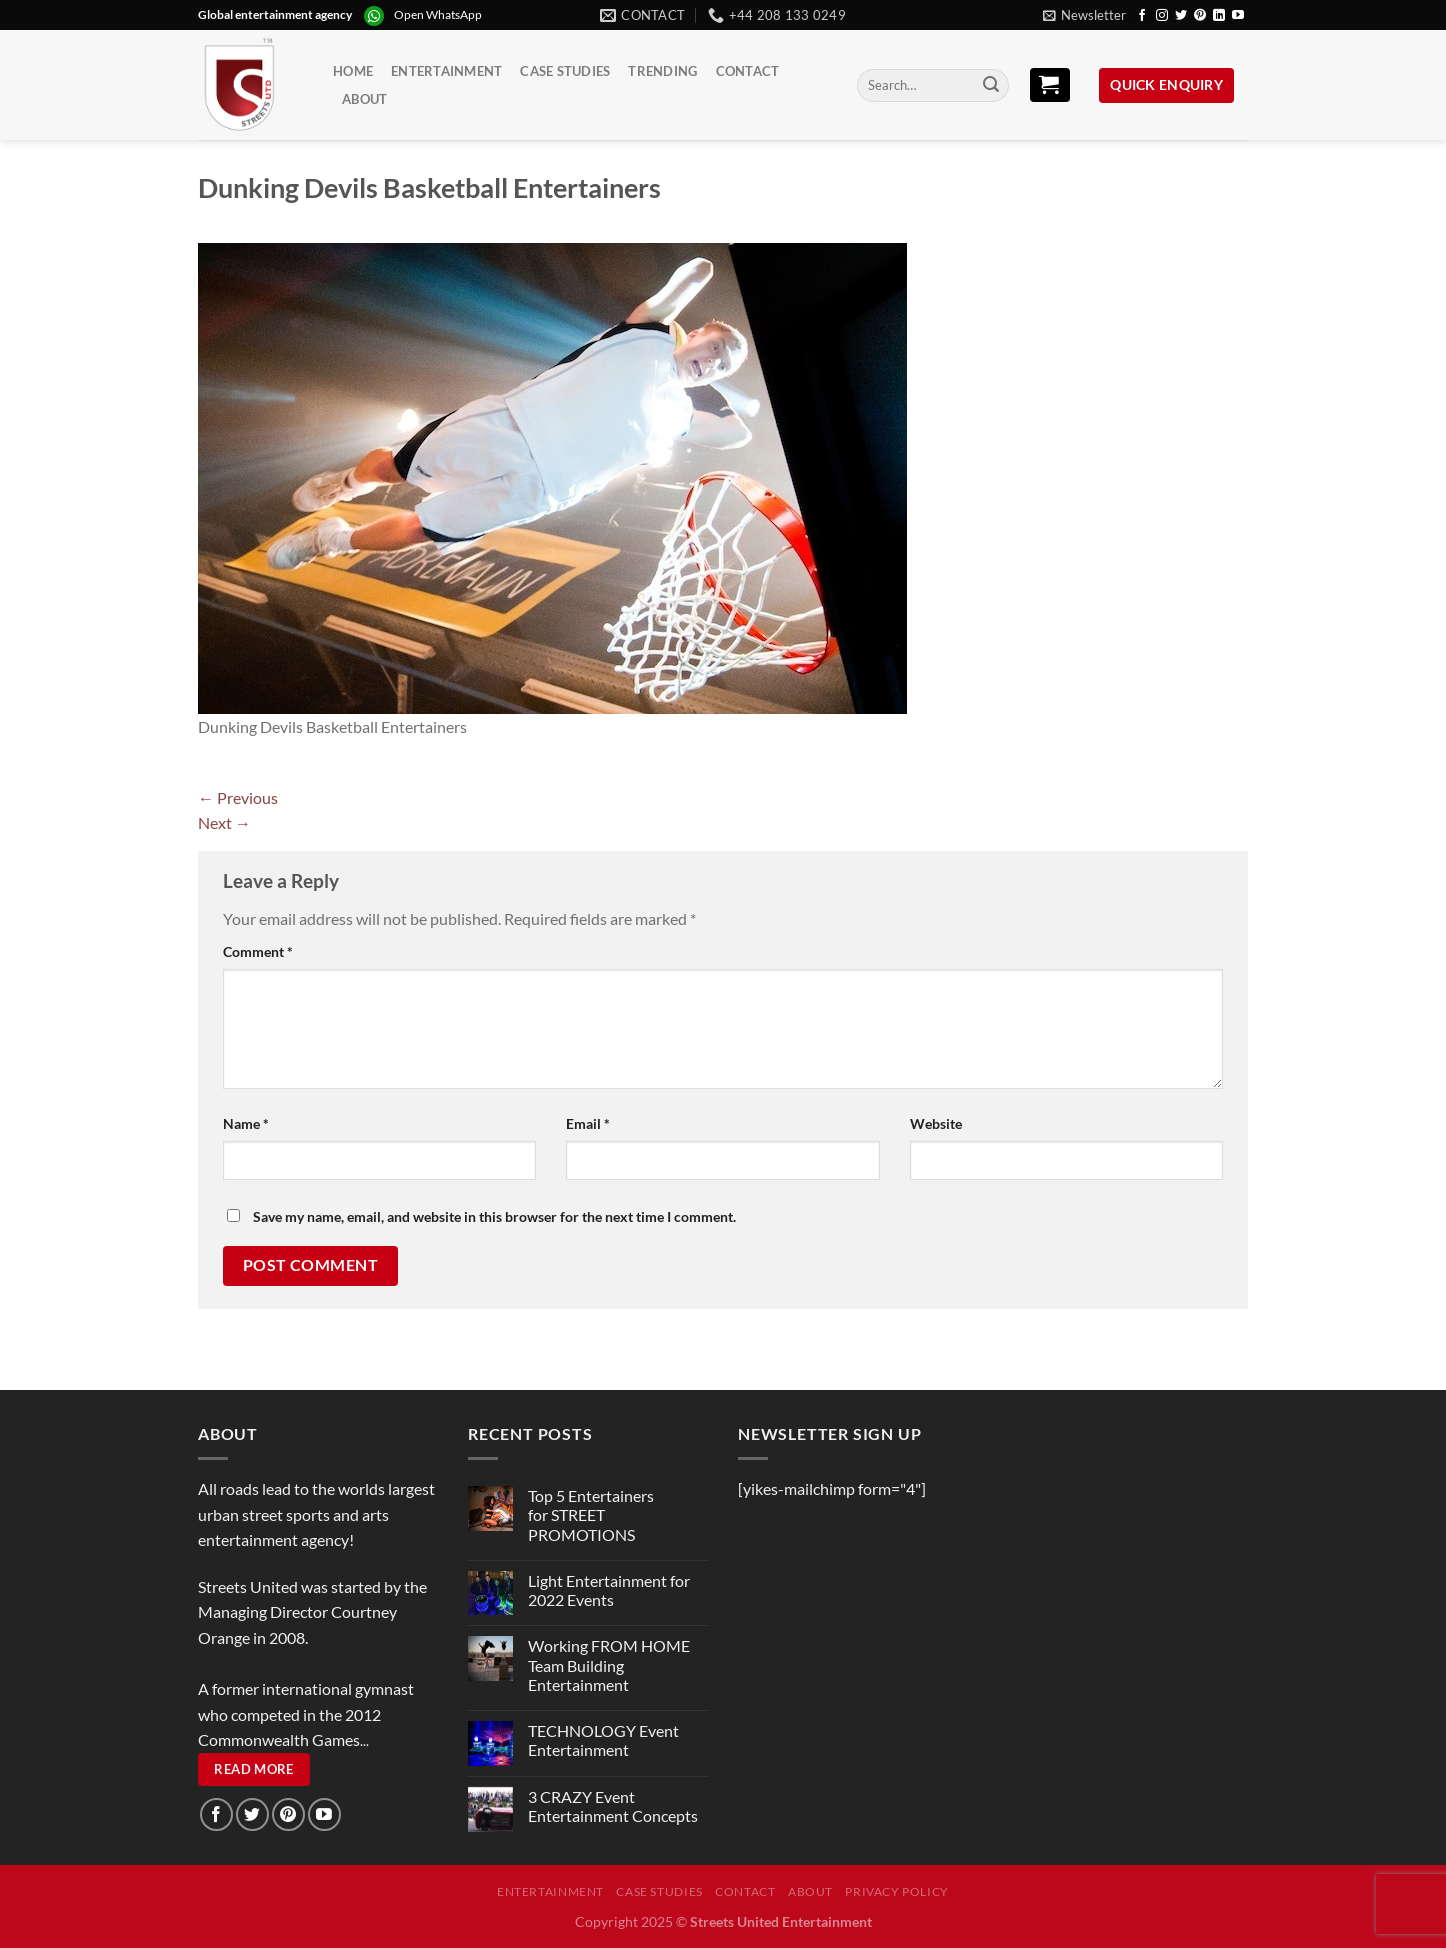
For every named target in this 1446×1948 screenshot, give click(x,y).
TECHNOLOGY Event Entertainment (603, 1740)
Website (936, 1123)
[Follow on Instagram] (1162, 16)
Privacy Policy (897, 1891)
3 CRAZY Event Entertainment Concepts (613, 1806)
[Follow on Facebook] (1142, 16)
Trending (662, 71)
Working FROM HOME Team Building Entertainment (609, 1664)
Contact (748, 71)
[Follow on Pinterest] (1200, 16)
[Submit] (991, 86)
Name (246, 1123)
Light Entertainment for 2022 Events (609, 1590)
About (364, 99)
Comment (258, 951)
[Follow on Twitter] (1181, 16)
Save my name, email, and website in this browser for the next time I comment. (494, 1216)
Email (588, 1123)
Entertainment (446, 71)
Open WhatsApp (438, 14)
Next (224, 822)
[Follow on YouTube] (1238, 16)
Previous (238, 797)
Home (353, 71)
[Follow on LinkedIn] (1219, 16)
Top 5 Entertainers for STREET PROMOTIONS (591, 1514)
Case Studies (565, 71)
